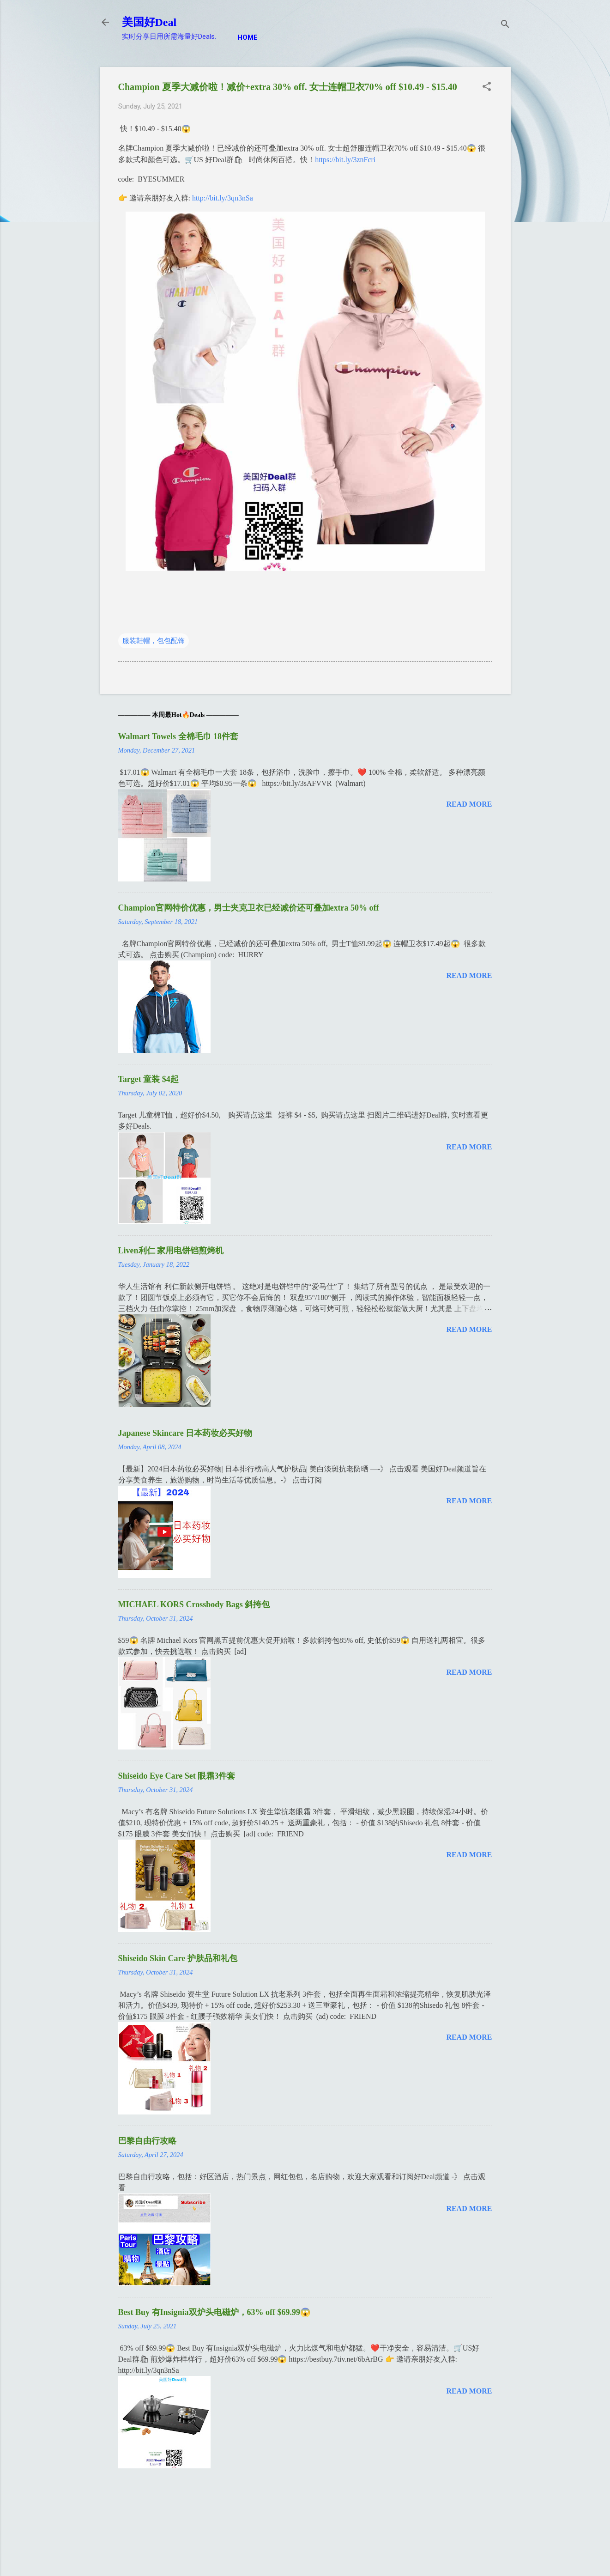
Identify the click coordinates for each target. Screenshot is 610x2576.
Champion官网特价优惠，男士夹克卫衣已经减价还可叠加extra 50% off (248, 907)
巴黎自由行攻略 (147, 2140)
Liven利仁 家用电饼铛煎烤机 (171, 1250)
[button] (486, 87)
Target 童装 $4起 (148, 1079)
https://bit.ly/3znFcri (345, 160)
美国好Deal (149, 22)
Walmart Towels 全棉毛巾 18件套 (178, 736)
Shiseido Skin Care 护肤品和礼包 (177, 1958)
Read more (469, 804)
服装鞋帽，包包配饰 (153, 641)
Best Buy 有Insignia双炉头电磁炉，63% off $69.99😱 (214, 2312)
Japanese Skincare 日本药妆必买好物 (185, 1433)
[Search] (505, 25)
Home (247, 37)
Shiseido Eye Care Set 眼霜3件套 (177, 1775)
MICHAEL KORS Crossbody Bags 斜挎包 (194, 1604)
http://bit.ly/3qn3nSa (222, 198)
